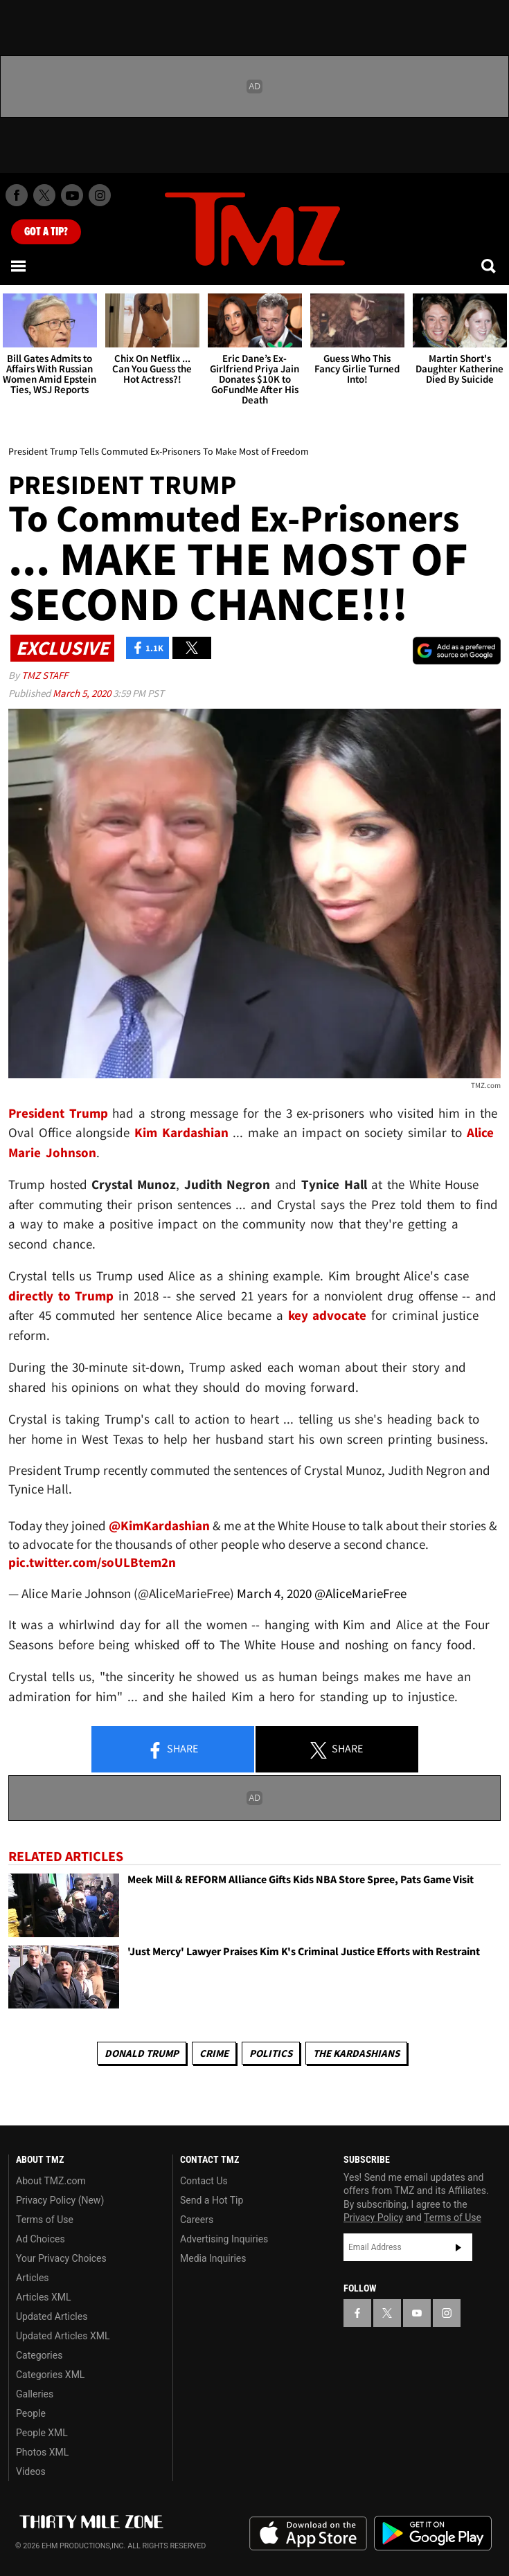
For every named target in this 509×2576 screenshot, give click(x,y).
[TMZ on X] (44, 195)
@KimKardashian (159, 1525)
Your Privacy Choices (61, 2258)
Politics (270, 2053)
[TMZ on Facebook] (17, 195)
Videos (31, 2471)
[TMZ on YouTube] (417, 2313)
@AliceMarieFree (360, 1593)
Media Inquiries (213, 2258)
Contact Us (204, 2180)
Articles (32, 2277)
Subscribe (458, 2247)
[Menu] (19, 265)
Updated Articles (51, 2316)
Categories (39, 2355)
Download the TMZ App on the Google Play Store (433, 2533)
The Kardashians (356, 2053)
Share (172, 1749)
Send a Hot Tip (211, 2200)
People (31, 2413)
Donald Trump (142, 2053)
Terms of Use (44, 2219)
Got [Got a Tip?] (46, 232)
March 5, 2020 (83, 693)
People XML (42, 2432)
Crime (214, 2053)
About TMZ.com (51, 2180)
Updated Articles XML (62, 2335)
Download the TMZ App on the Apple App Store (308, 2533)
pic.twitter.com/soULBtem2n (92, 1562)
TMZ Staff (44, 675)
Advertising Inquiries (224, 2238)
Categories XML (50, 2374)
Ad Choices (40, 2238)
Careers (196, 2219)
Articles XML (43, 2297)
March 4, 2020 (274, 1593)
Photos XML (42, 2452)
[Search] (489, 265)
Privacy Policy (373, 2217)
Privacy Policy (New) (60, 2200)
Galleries (34, 2394)
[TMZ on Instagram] (100, 195)
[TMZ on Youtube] (72, 195)
